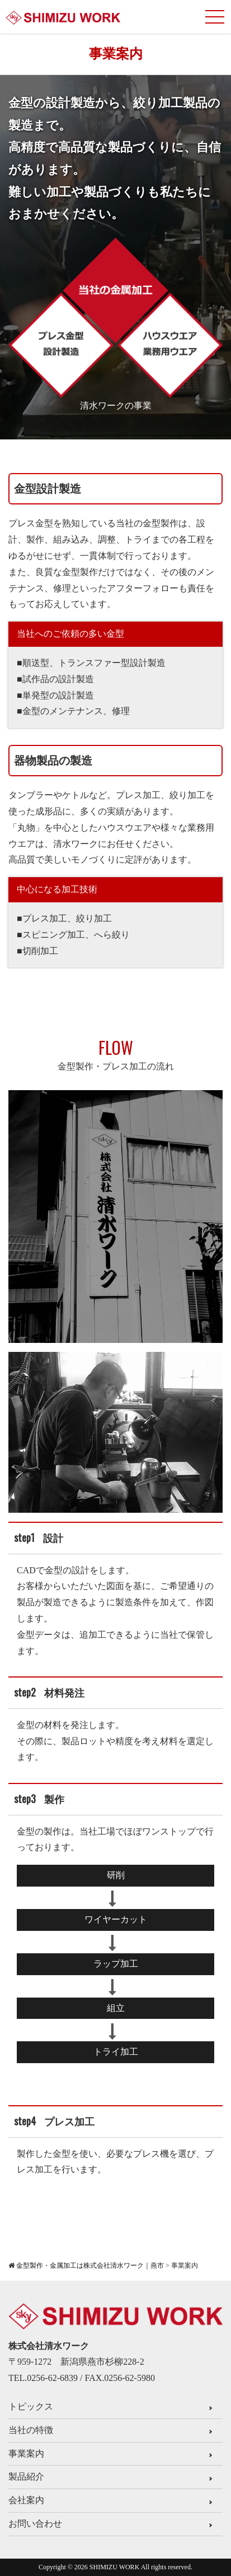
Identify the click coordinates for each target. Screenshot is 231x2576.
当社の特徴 (30, 2430)
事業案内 (26, 2453)
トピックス (30, 2406)
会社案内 (26, 2500)
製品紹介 (26, 2476)
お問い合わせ (35, 2523)
